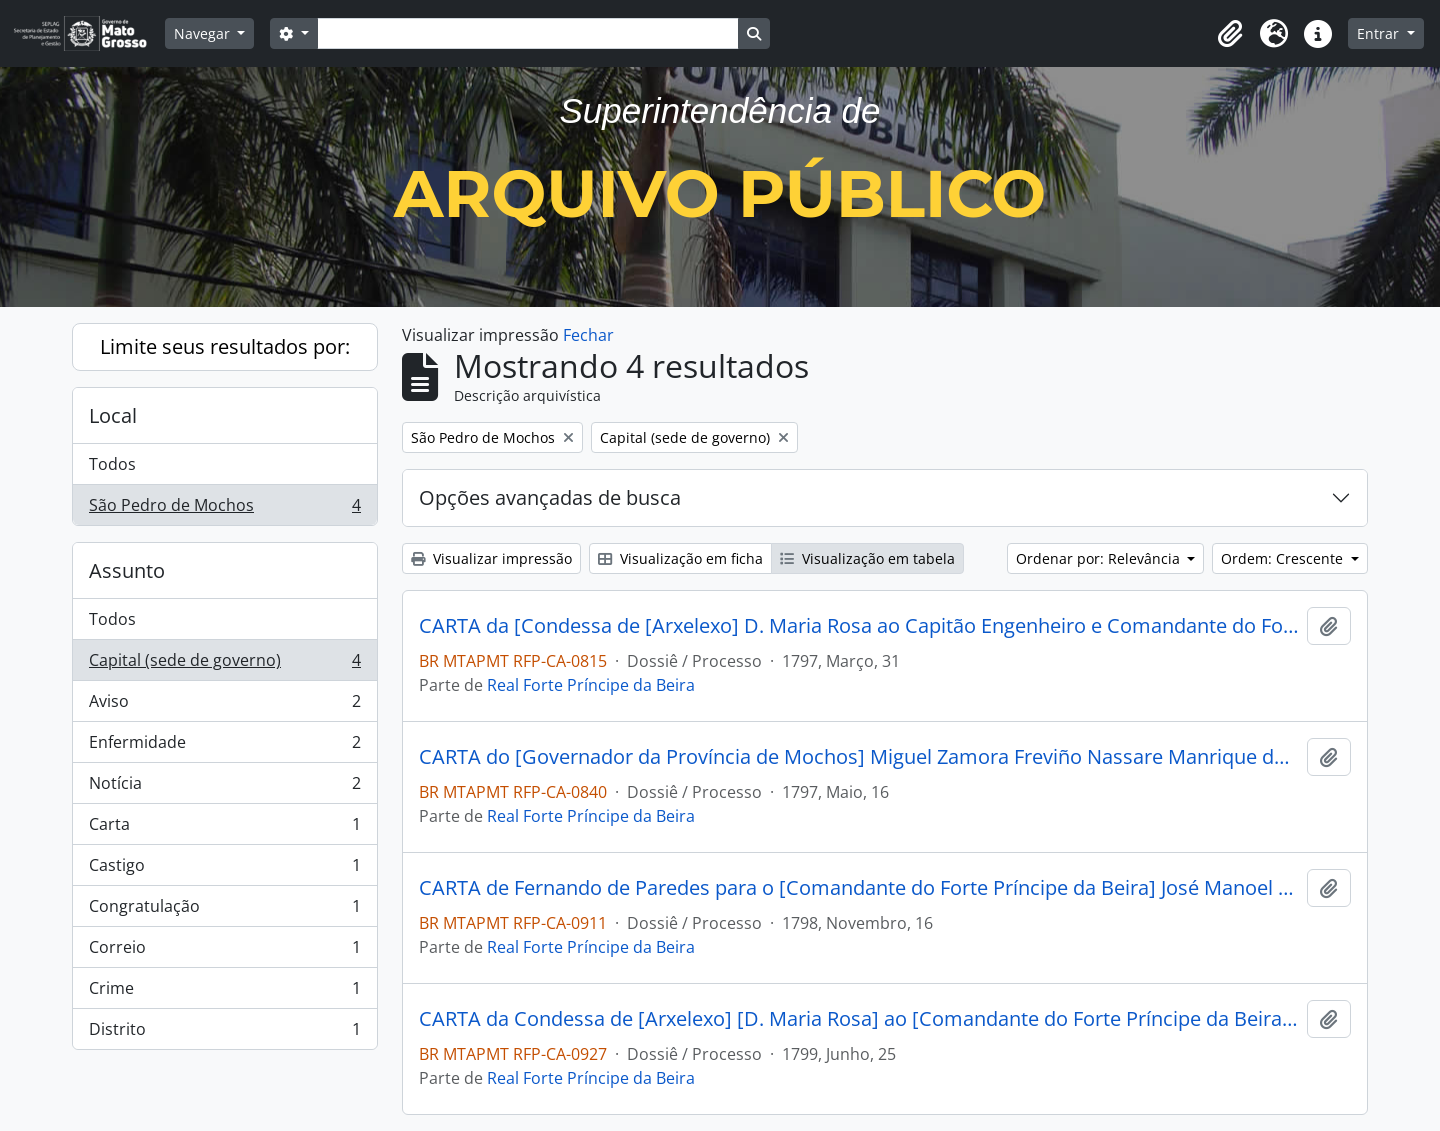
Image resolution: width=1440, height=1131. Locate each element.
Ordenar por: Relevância (1100, 558)
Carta (224, 828)
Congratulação (224, 910)
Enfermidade (224, 746)
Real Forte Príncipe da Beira (591, 685)
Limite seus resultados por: (225, 346)
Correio (224, 951)
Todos (112, 464)
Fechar (588, 335)
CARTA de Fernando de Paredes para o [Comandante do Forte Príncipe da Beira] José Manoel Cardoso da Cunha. (859, 888)
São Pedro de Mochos (224, 509)
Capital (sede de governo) (224, 664)
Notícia (224, 787)
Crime (224, 992)
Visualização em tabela (867, 558)
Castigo (224, 869)
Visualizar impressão (491, 558)
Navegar (204, 33)
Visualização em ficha (680, 558)
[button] (1230, 34)
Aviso (224, 705)
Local (113, 415)
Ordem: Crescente (1284, 558)
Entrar (1380, 33)
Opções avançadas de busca (550, 497)
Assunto (127, 570)
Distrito (224, 1033)
